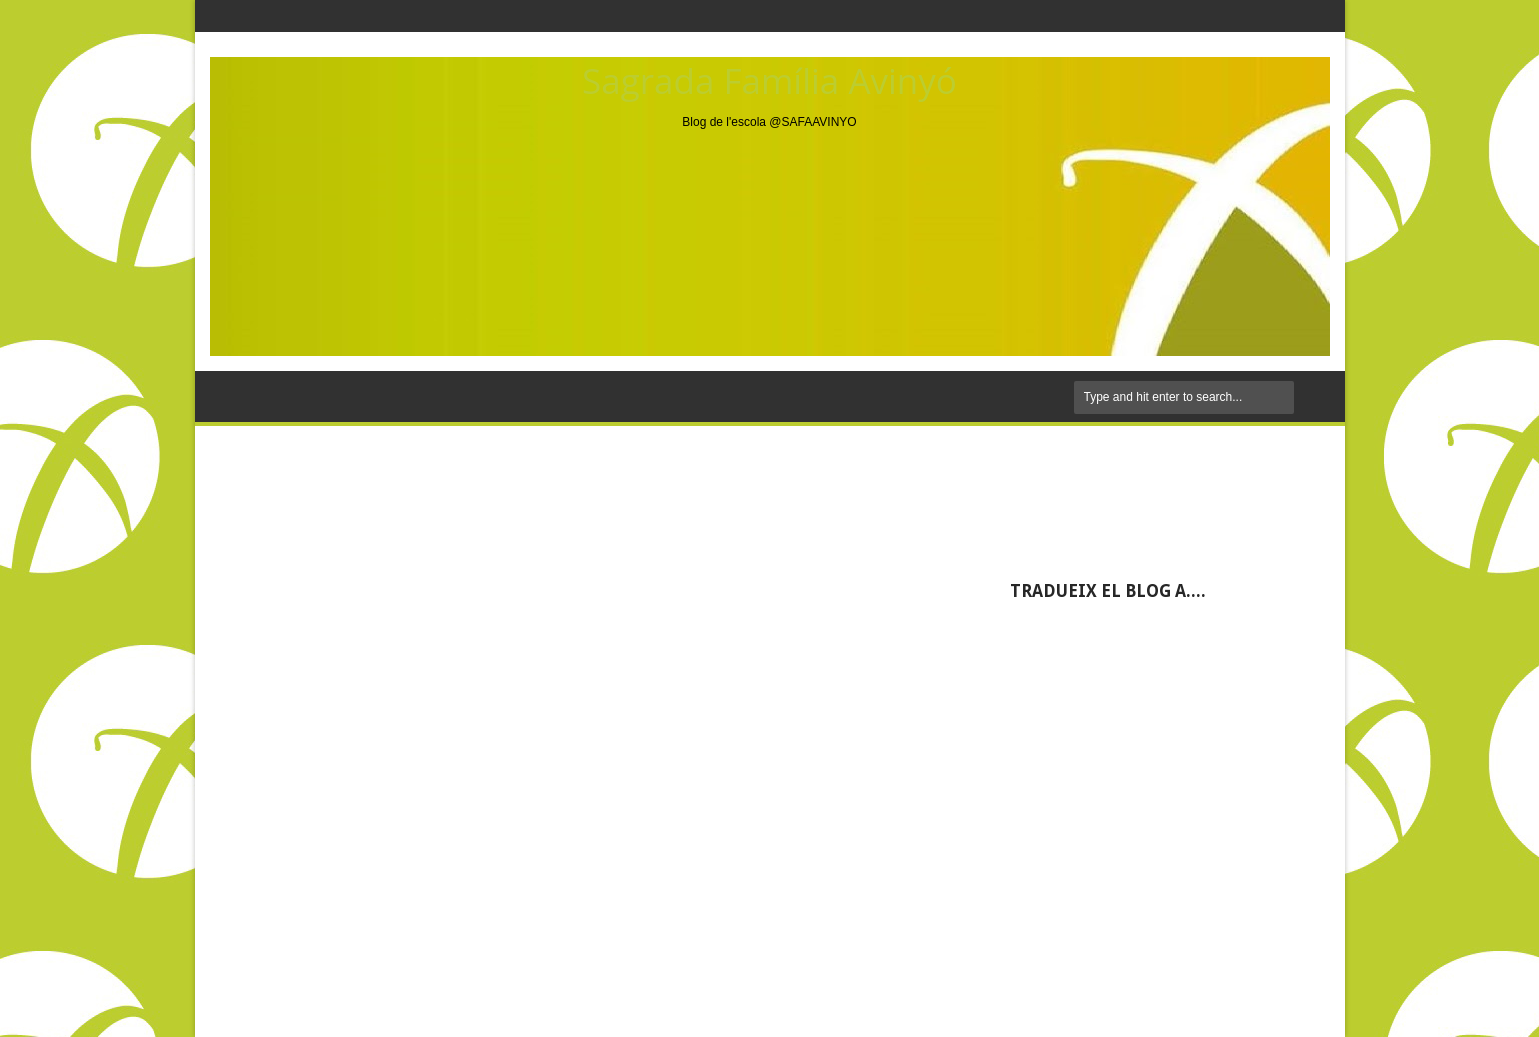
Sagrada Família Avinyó (769, 80)
